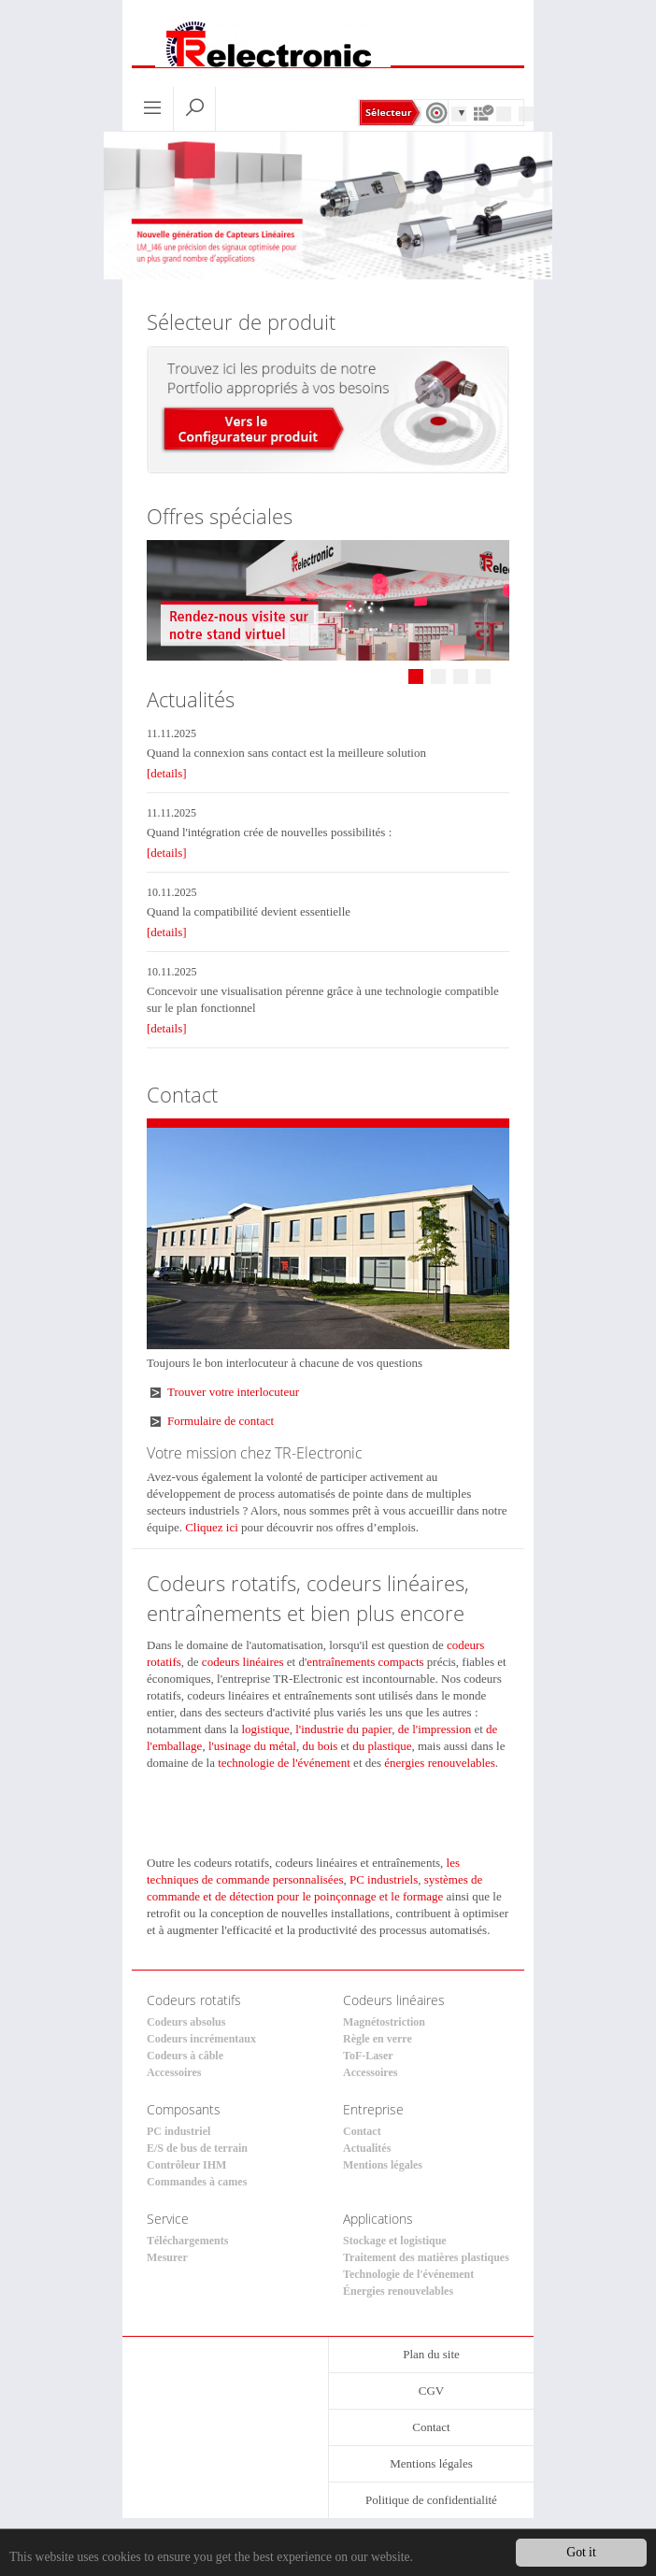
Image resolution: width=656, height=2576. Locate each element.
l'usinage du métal (252, 1746)
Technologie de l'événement (408, 2274)
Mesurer (167, 2257)
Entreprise (373, 2109)
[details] (167, 773)
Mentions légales (382, 2164)
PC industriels (383, 1879)
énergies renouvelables (439, 1763)
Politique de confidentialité (431, 2500)
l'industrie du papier (343, 1729)
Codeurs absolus (186, 2021)
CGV (431, 2391)
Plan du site (431, 2354)
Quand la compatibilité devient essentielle (248, 911)
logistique (265, 1729)
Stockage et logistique (395, 2240)
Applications (378, 2218)
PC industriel (178, 2131)
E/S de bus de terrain (197, 2148)
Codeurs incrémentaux (201, 2038)
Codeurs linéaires (394, 2000)
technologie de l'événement (284, 1763)
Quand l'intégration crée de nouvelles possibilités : (269, 832)
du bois (319, 1746)
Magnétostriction (384, 2021)
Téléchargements (187, 2240)
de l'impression (435, 1729)
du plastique (381, 1746)
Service (168, 2218)
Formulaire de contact (220, 1421)
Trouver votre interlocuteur (233, 1392)
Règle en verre (377, 2038)
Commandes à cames (197, 2181)
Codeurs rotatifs (194, 2000)
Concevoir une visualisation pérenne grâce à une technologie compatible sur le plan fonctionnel (323, 999)
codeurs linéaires (243, 1662)
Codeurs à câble (185, 2055)
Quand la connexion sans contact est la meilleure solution (286, 753)
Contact (362, 2131)
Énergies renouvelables (398, 2291)
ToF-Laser (368, 2055)
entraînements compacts (365, 1662)
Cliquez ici (211, 1527)
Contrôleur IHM (186, 2164)
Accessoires (174, 2072)
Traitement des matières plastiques (426, 2257)
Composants (184, 2109)
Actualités (367, 2148)
